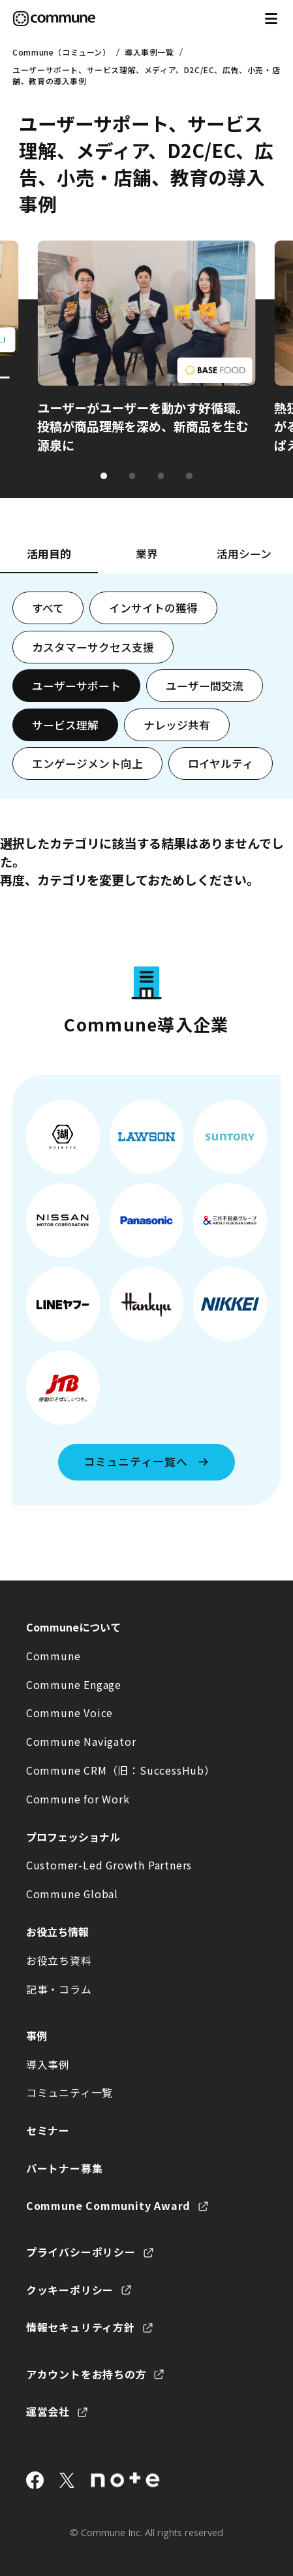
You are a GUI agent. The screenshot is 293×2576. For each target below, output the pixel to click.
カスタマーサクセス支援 (93, 647)
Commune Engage (73, 1684)
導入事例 (48, 2064)
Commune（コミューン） (61, 52)
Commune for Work (78, 1799)
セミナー (48, 2130)
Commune (53, 1656)
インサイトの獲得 (153, 608)
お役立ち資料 (59, 1960)
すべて (48, 608)
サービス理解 (65, 725)
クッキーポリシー (70, 2290)
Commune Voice (69, 1712)
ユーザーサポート (76, 686)
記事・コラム (59, 1989)
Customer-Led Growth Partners (109, 1865)
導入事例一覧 (149, 52)
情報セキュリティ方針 (80, 2327)
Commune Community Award (108, 2205)
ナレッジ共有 (177, 725)
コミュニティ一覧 (69, 2092)
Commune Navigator (81, 1741)
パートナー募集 (64, 2168)
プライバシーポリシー (81, 2252)
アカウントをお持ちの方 (86, 2374)
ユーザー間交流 (204, 686)
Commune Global (72, 1893)
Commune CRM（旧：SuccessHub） (120, 1770)
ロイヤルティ (220, 763)
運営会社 (48, 2411)
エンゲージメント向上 (87, 763)
